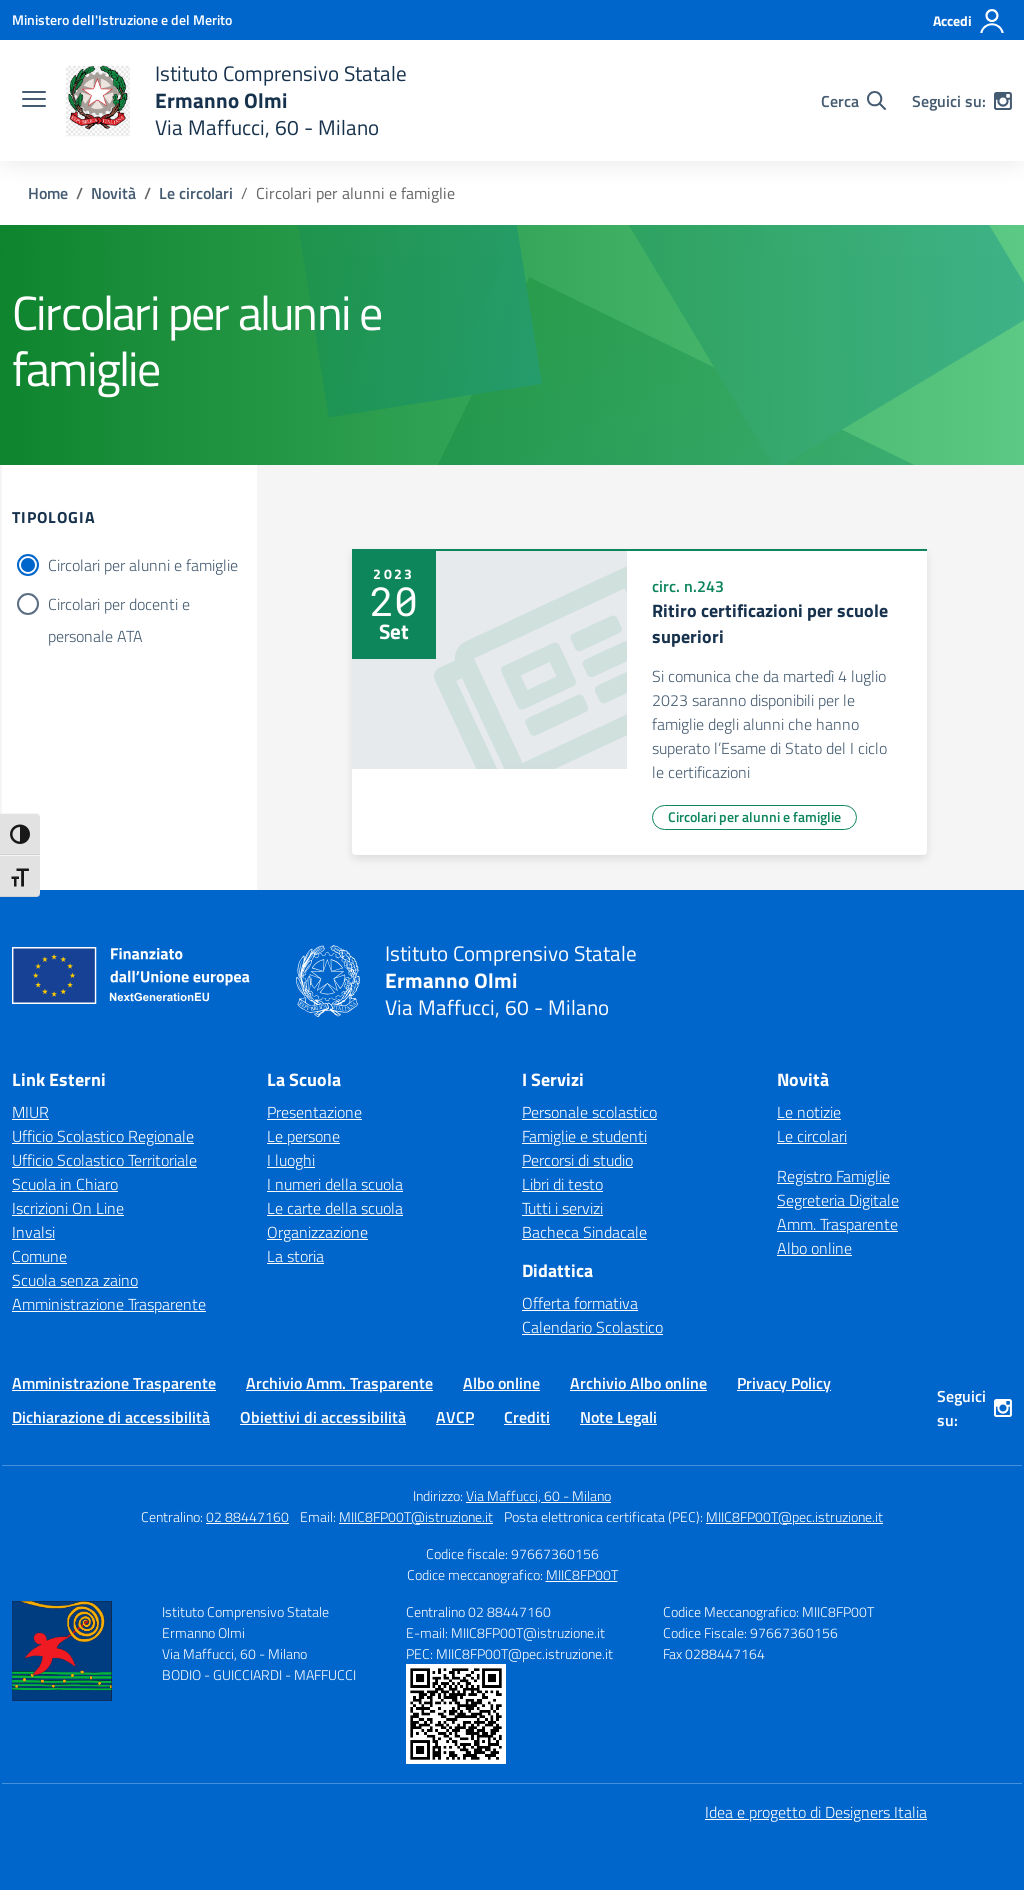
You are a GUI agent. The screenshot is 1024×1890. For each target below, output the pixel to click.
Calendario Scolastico (592, 1327)
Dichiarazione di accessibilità (111, 1417)
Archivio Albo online (638, 1383)
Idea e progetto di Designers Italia (816, 1812)
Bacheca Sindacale (584, 1232)
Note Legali (618, 1417)
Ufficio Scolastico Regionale (103, 1136)
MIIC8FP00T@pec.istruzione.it (794, 1516)
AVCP (455, 1417)
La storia (295, 1256)
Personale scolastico (589, 1112)
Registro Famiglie (833, 1176)
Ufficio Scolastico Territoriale (104, 1160)
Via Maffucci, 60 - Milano (538, 1495)
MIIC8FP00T (582, 1574)
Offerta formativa (580, 1303)
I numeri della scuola (335, 1184)
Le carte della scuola (335, 1208)
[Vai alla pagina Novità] (113, 193)
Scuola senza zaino (75, 1280)
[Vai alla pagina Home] (48, 193)
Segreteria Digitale (838, 1200)
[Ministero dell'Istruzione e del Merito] (122, 19)
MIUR (30, 1112)
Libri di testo (562, 1184)
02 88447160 (247, 1516)
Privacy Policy (784, 1383)
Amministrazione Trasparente (109, 1304)
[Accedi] (969, 21)
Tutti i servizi (562, 1208)
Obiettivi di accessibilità (323, 1417)
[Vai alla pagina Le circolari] (196, 193)
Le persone (303, 1136)
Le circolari (812, 1136)
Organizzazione (317, 1232)
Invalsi (33, 1232)
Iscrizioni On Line (68, 1208)
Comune (39, 1256)
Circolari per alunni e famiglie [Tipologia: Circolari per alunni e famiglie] (754, 816)
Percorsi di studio (577, 1160)
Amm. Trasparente (837, 1224)
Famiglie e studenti (584, 1136)
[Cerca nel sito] (853, 101)
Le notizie (809, 1112)
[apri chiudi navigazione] (34, 101)
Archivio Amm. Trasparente (339, 1383)
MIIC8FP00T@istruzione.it (416, 1516)
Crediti (527, 1417)
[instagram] (1003, 101)
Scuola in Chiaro (65, 1184)
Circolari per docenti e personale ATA (119, 606)
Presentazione (314, 1112)
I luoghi (291, 1160)
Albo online (814, 1248)
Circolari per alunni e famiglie (143, 565)
